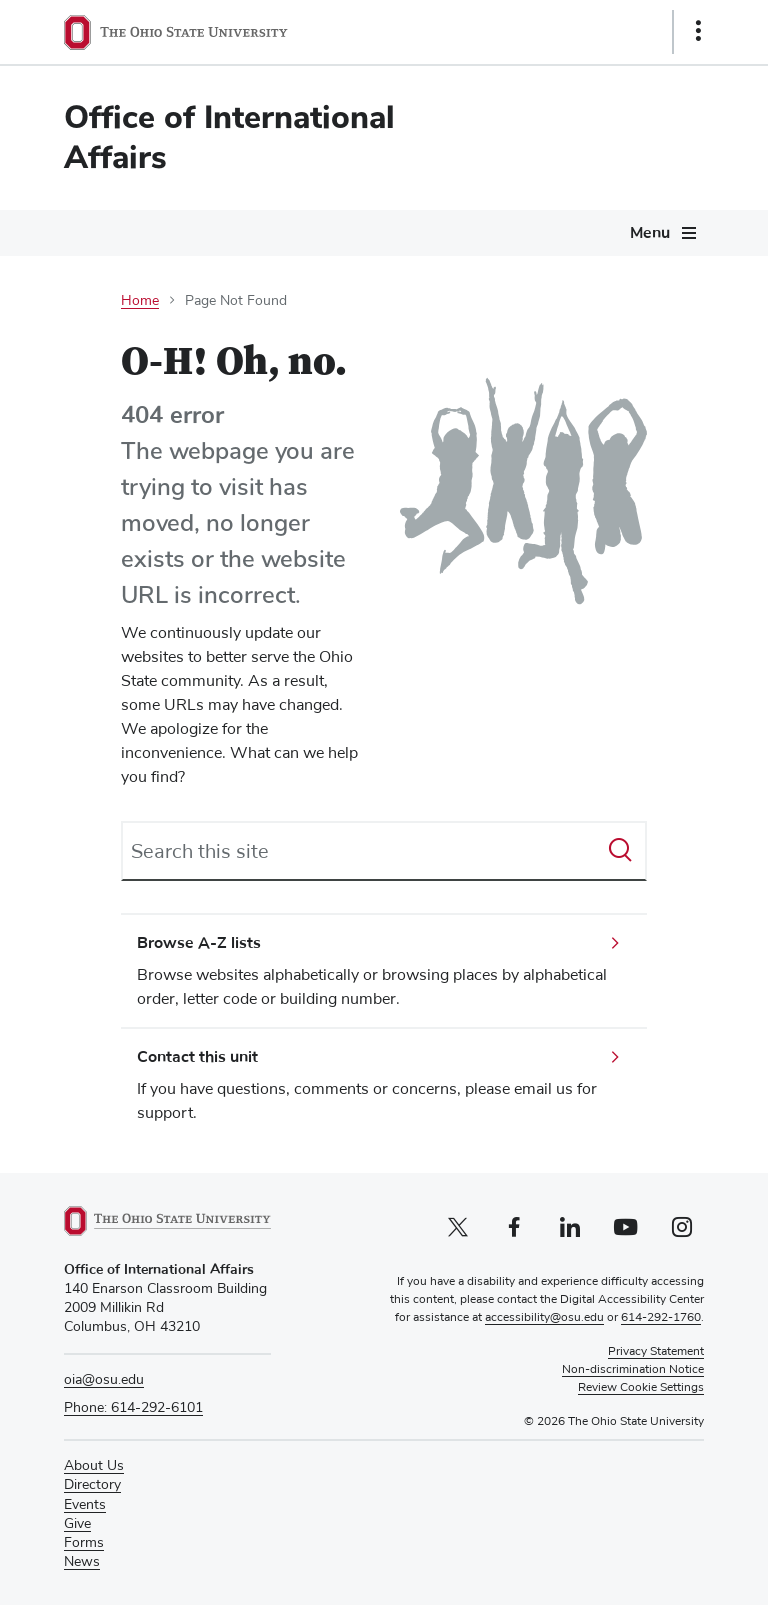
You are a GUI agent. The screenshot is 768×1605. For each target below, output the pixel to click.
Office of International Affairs (229, 137)
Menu (650, 233)
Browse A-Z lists (199, 943)
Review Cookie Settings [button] (641, 1388)
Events (85, 1505)
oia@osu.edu (104, 1380)
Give (77, 1524)
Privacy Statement (656, 1352)
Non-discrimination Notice (633, 1370)
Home (140, 301)
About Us (94, 1466)
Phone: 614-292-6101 (133, 1408)
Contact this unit (197, 1057)
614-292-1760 (661, 1318)
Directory (92, 1485)
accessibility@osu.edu (544, 1318)
